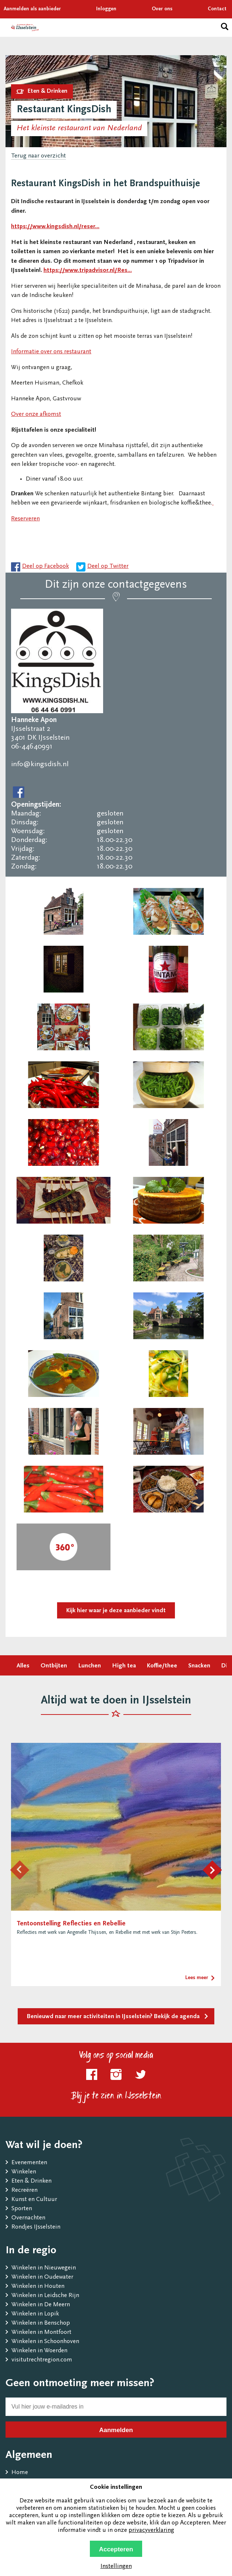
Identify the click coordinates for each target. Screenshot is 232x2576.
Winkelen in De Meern (40, 2305)
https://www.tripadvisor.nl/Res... (87, 271)
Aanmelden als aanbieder (32, 9)
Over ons (162, 9)
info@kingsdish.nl (39, 764)
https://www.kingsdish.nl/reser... (55, 227)
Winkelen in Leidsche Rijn (45, 2296)
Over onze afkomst (36, 414)
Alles (23, 1666)
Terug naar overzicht (38, 156)
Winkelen (23, 2172)
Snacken (199, 1666)
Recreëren (24, 2190)
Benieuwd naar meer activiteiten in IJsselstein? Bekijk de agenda (113, 2017)
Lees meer (196, 1978)
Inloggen (106, 9)
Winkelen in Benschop (40, 2323)
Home (19, 2473)
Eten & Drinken (31, 2181)
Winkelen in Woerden (39, 2351)
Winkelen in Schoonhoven (45, 2342)
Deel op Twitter (108, 566)
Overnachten (28, 2218)
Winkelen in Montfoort (41, 2332)
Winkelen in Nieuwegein (43, 2268)
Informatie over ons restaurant (51, 352)
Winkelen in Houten (37, 2286)
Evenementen (29, 2163)
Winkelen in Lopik (35, 2314)
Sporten (21, 2209)
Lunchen (89, 1666)
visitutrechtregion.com (41, 2360)
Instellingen (116, 2566)
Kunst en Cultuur (34, 2200)
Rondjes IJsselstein (35, 2227)
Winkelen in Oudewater (42, 2277)
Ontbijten (54, 1666)
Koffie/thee (162, 1666)
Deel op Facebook (45, 566)
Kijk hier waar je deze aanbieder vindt (116, 1611)
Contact (217, 9)
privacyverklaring (151, 2530)
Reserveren (25, 519)
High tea (124, 1666)
